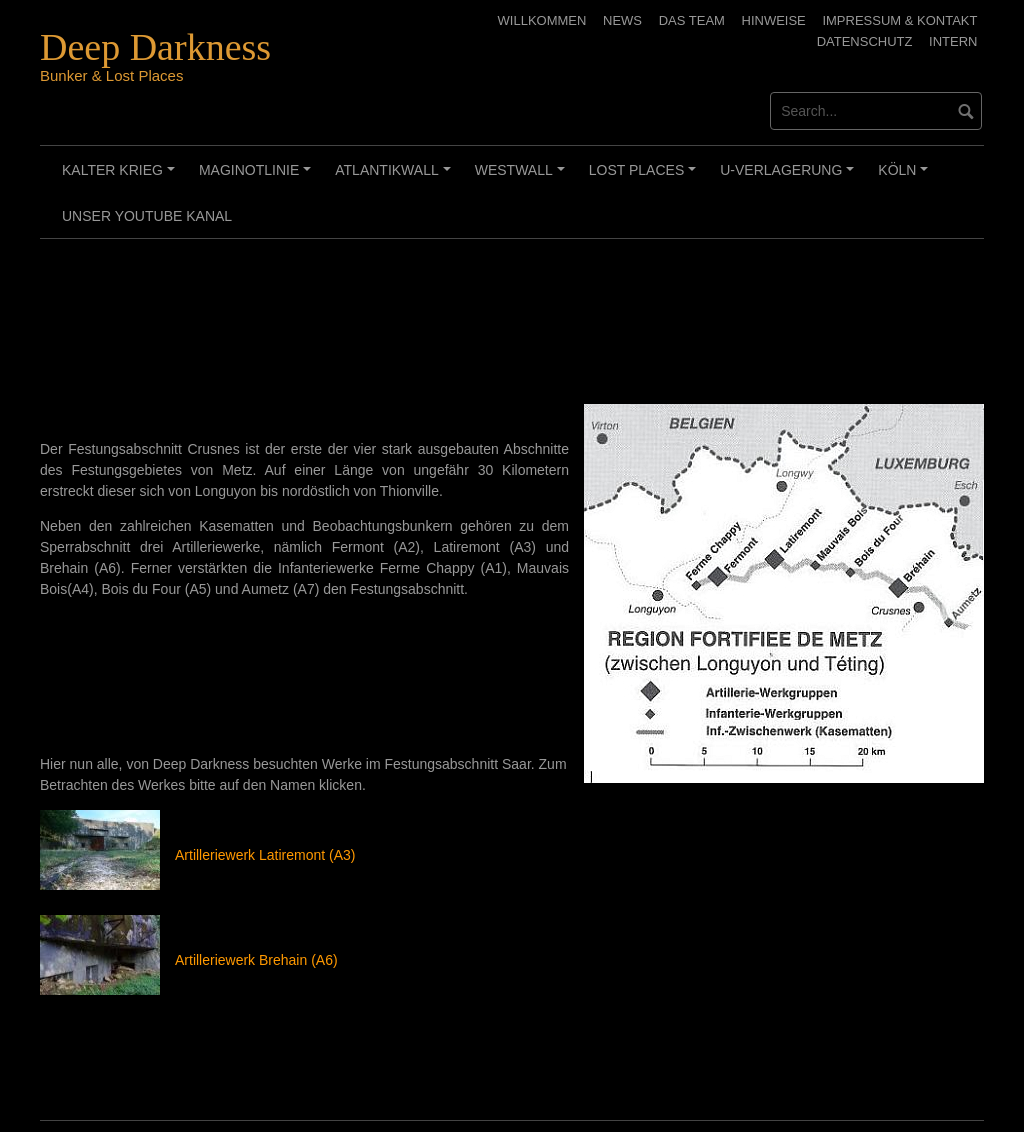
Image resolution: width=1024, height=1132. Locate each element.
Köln (906, 177)
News (622, 20)
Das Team (692, 20)
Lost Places (645, 177)
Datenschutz (865, 41)
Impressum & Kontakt (899, 20)
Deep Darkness (155, 47)
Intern (953, 41)
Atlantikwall (395, 177)
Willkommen (542, 20)
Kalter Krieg (121, 177)
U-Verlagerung (790, 177)
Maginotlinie (258, 177)
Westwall (523, 177)
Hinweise (774, 20)
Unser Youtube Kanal (147, 216)
